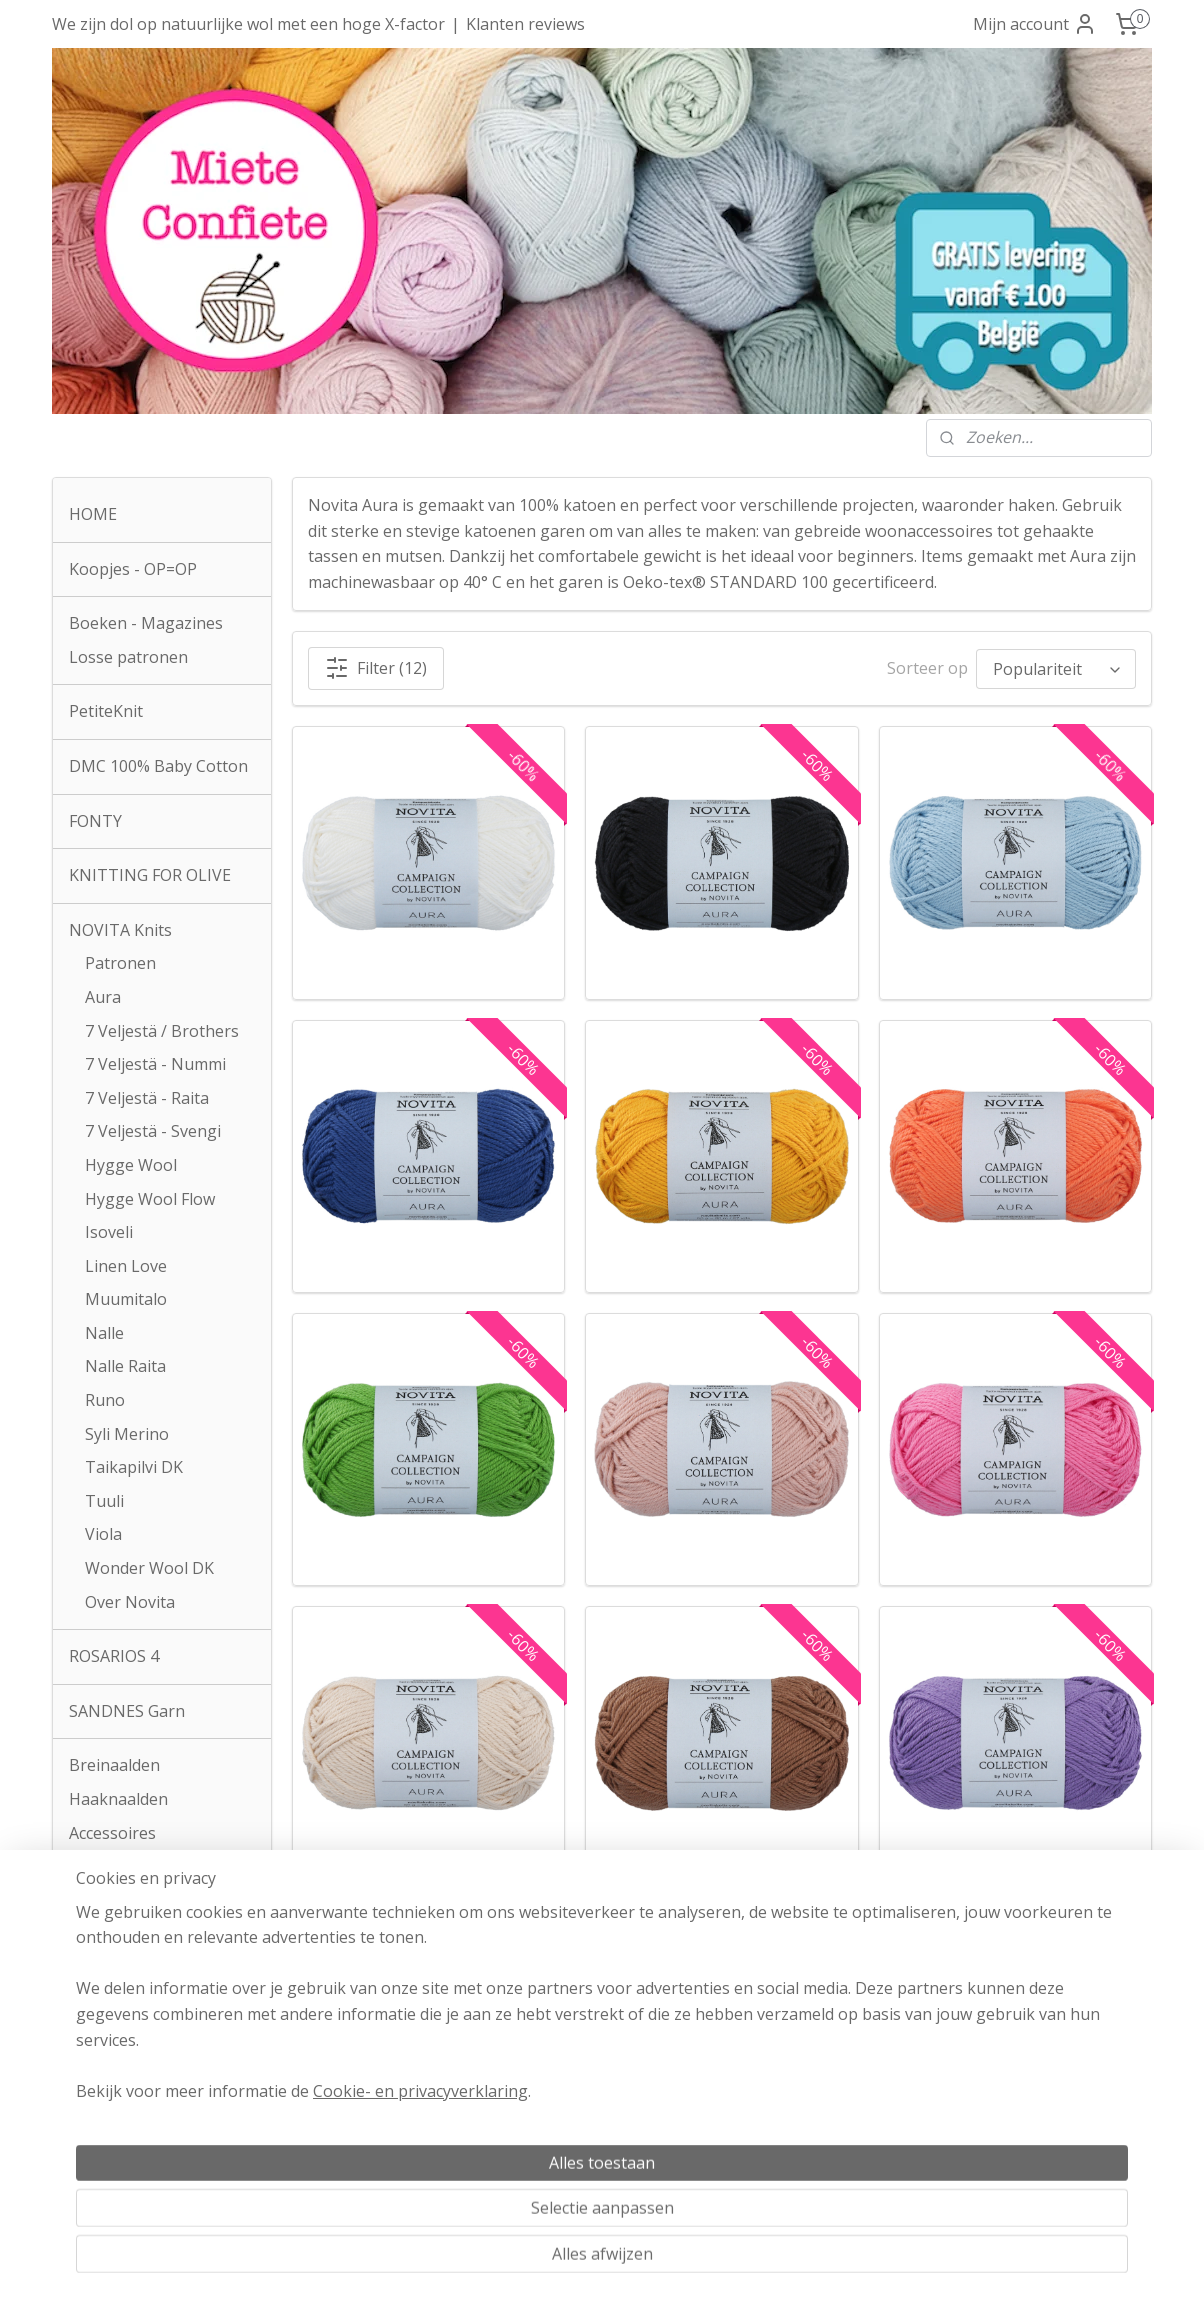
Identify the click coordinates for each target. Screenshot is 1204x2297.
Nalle (104, 1333)
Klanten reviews (525, 24)
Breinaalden (114, 1765)
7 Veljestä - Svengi (153, 1131)
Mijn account (1035, 24)
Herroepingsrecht (602, 2119)
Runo (105, 1400)
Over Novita (130, 1602)
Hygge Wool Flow (150, 1199)
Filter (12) (376, 668)
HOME (93, 514)
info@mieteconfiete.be (162, 2170)
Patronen (120, 963)
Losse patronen (128, 657)
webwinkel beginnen (647, 2260)
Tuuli (104, 1501)
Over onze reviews (1042, 2143)
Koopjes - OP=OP (133, 569)
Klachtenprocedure (583, 2170)
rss (570, 2260)
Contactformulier (133, 1942)
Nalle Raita (125, 1366)
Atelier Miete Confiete (162, 2067)
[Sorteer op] (1056, 669)
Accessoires (112, 1833)
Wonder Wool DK (149, 1568)
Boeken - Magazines (146, 623)
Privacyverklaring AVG (602, 2144)
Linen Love (126, 1266)
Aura (103, 997)
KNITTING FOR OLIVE (150, 875)
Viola (103, 1534)
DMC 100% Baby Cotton (158, 766)
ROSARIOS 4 (114, 1656)
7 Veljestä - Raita (147, 1098)
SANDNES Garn (127, 1711)
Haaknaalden (118, 1799)
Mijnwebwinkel (821, 2260)
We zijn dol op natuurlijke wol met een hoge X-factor (248, 24)
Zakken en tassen (135, 1887)
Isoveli (109, 1232)
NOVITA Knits (120, 930)
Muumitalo (126, 1299)
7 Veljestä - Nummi (155, 1064)
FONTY (95, 821)
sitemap (528, 2260)
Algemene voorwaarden (602, 2067)
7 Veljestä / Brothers (162, 1031)
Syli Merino (127, 1434)
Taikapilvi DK (134, 1467)
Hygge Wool (131, 1165)
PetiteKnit (106, 711)
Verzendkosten (602, 2093)
